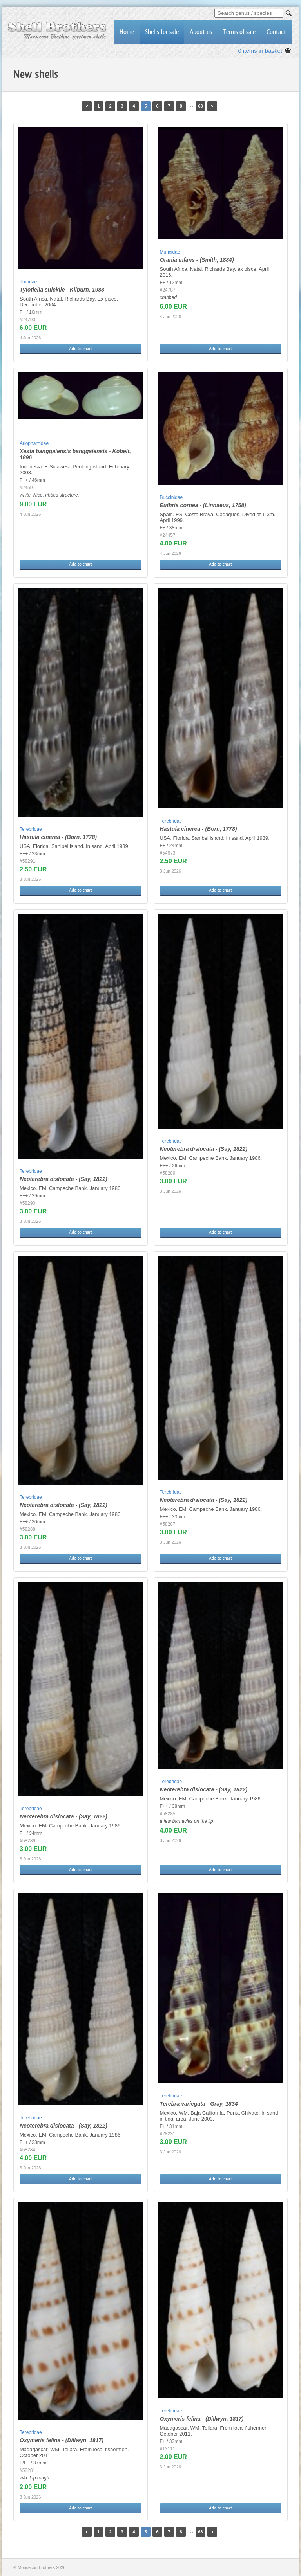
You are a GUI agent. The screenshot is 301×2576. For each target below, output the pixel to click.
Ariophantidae (34, 443)
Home (127, 32)
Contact (276, 32)
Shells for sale (162, 32)
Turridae (28, 281)
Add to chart (80, 348)
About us (201, 32)
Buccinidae (171, 497)
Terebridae (31, 829)
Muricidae (170, 252)
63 (200, 106)
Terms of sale (239, 32)
